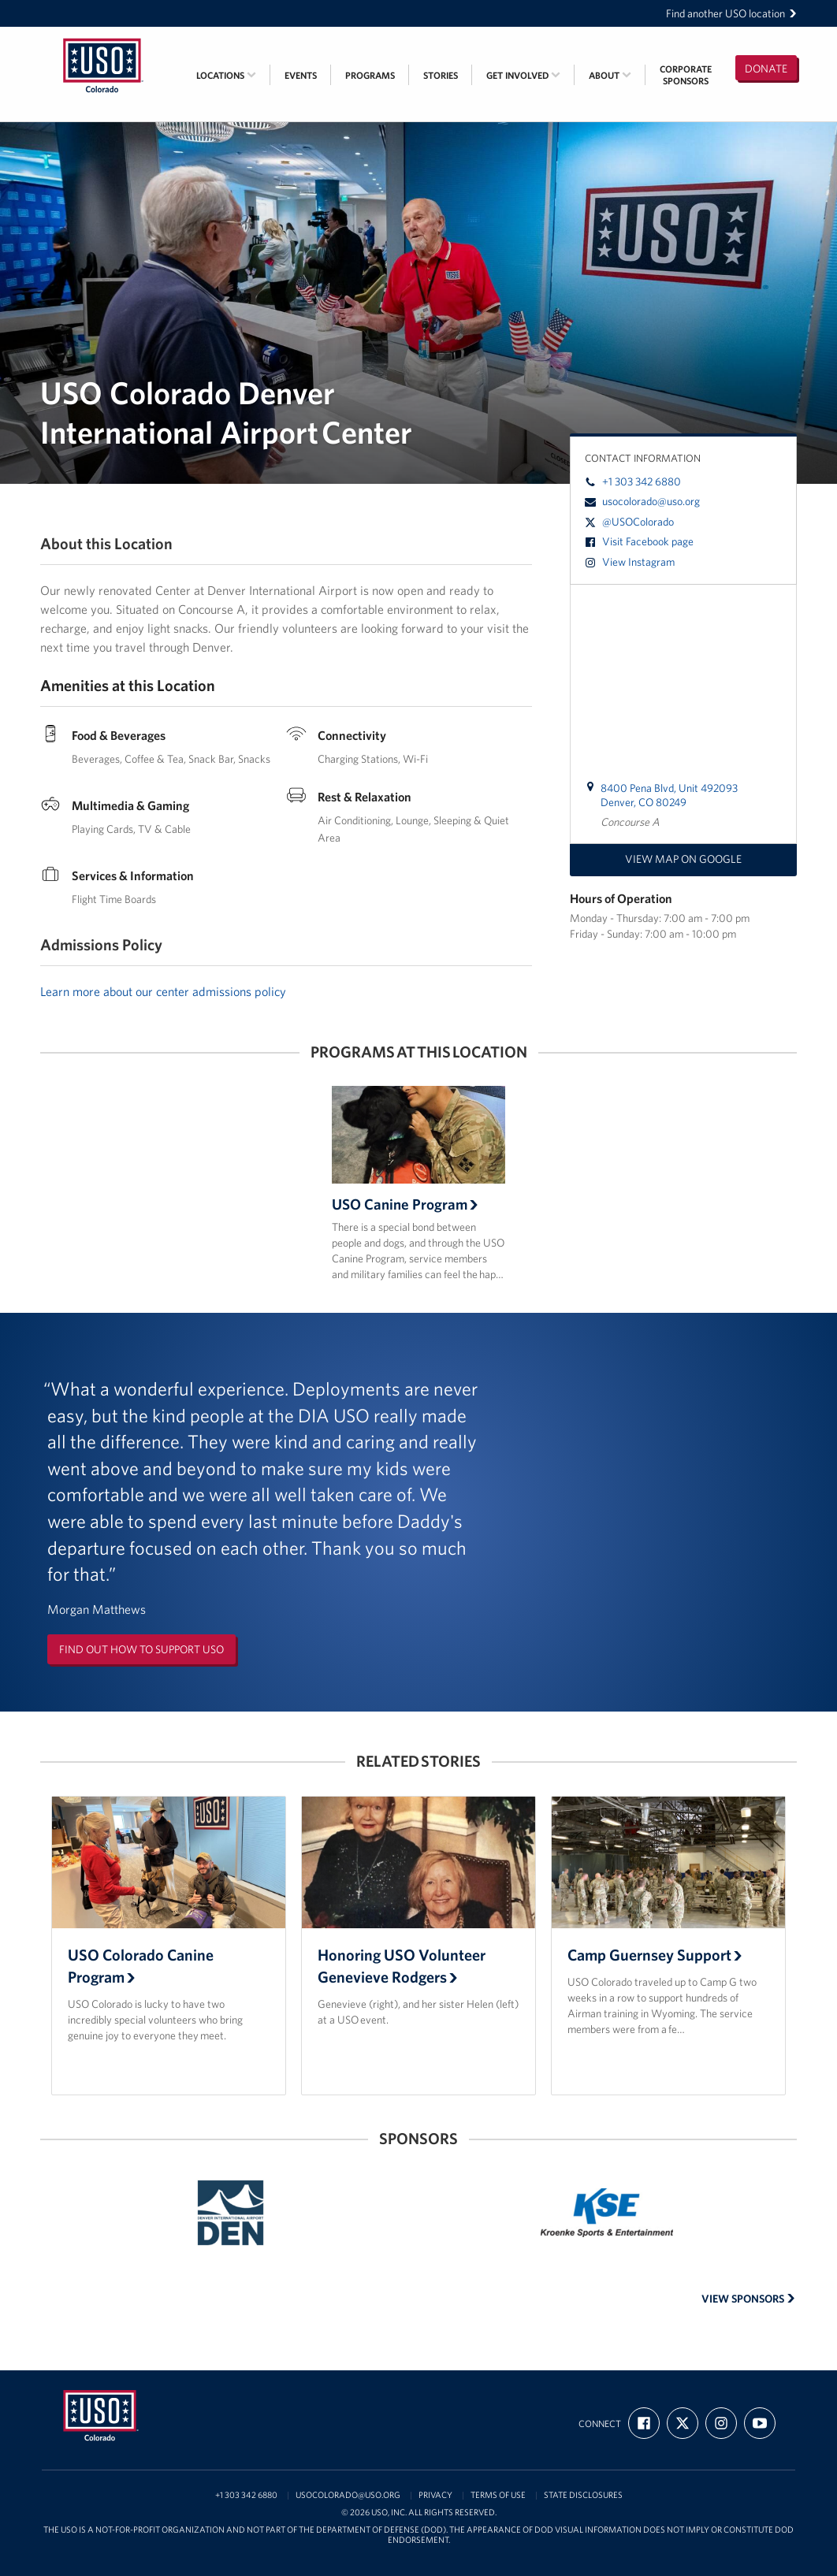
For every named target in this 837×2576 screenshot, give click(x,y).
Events (301, 75)
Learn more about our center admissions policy (163, 991)
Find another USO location (731, 13)
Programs (370, 75)
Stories (440, 75)
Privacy (435, 2495)
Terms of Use (498, 2495)
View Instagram (630, 562)
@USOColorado (629, 522)
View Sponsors (748, 2299)
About (610, 75)
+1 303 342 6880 (633, 481)
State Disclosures (583, 2495)
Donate (766, 68)
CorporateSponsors (686, 75)
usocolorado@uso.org (642, 501)
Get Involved (523, 75)
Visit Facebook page (639, 541)
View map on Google (683, 859)
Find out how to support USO (141, 1649)
